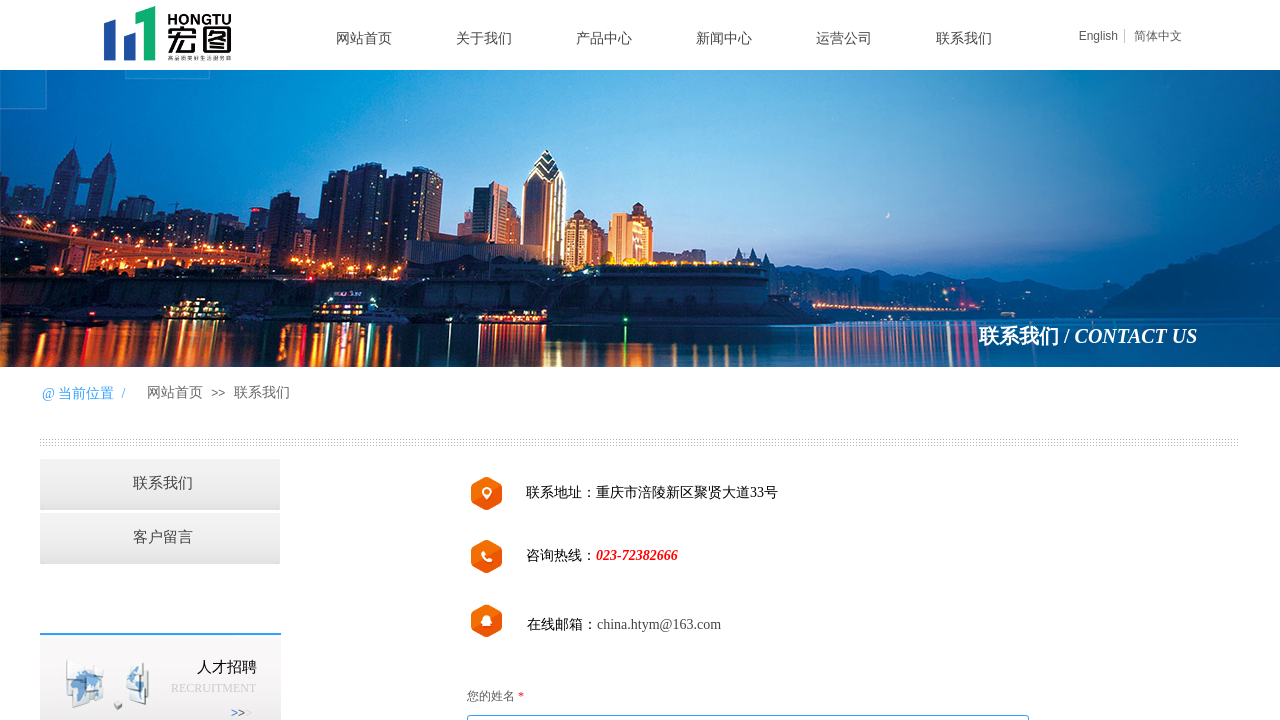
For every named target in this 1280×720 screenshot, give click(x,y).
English (1098, 36)
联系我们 (964, 38)
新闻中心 (724, 38)
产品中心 (604, 38)
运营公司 (844, 38)
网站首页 (364, 38)
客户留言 (163, 537)
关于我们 (484, 38)
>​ (241, 713)
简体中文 (1158, 36)
